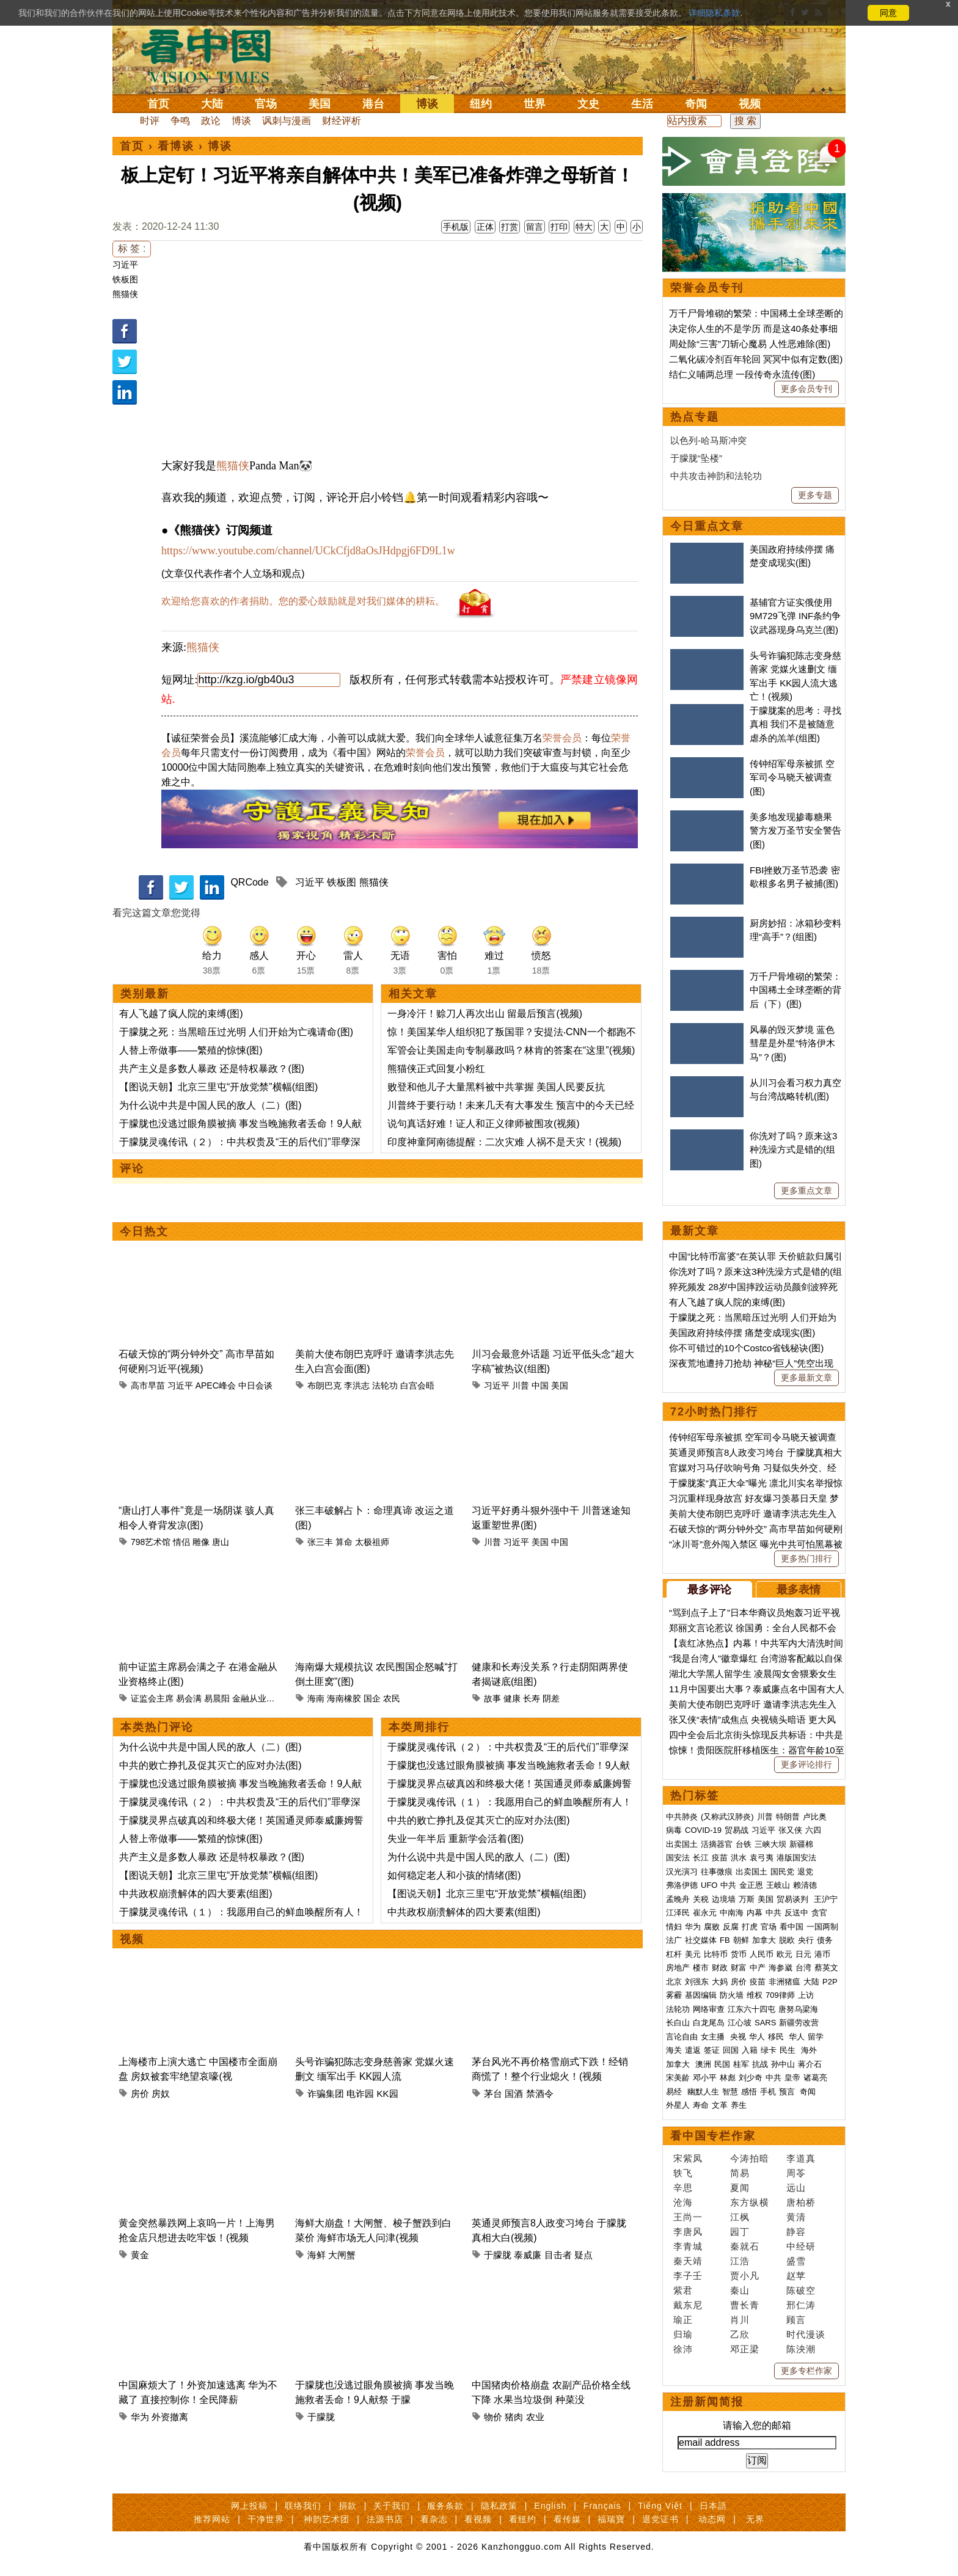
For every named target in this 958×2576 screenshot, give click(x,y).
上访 (806, 1995)
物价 (493, 2417)
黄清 (796, 2217)
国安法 (678, 1857)
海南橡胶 (344, 1698)
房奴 (161, 2093)
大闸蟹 (342, 2255)
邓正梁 (744, 2349)
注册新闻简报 (707, 2402)
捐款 (347, 2506)
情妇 (674, 1926)
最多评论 (709, 1589)
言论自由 (682, 2036)
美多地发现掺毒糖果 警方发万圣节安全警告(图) (795, 830)
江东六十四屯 (751, 2009)
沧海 (683, 2202)
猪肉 (514, 2417)
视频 (750, 104)
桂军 (741, 2064)
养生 (739, 2105)
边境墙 (724, 1899)
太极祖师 (372, 1542)
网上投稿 (249, 2506)
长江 (701, 1857)
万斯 (747, 1899)
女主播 (714, 2036)
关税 (701, 1899)
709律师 (780, 1995)
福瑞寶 (611, 2519)
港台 (373, 104)
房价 (140, 2093)
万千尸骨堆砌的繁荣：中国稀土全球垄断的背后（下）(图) (795, 990)
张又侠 (790, 1830)
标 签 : (131, 248)
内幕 (754, 1912)
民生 (789, 2050)
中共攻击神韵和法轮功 (716, 476)
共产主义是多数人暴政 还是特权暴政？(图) (211, 1068)
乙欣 (740, 2334)
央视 (738, 2036)
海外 (810, 2050)
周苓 (796, 2173)
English (550, 2506)
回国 (731, 2050)
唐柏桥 (801, 2202)
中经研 (801, 2246)
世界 (535, 104)
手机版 (456, 227)
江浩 (740, 2261)
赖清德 (805, 1885)
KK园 (387, 2093)
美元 (693, 1954)
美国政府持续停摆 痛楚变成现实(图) (742, 1332)
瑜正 (683, 2319)
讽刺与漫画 (286, 121)
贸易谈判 (794, 1899)
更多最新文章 (806, 1377)
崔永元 (705, 1912)
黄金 (140, 2255)
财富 (739, 1967)
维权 (754, 1995)
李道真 (801, 2158)
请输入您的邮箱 (757, 2425)
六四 (813, 1830)
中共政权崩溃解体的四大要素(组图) (195, 1893)
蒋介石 (811, 2064)
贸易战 (736, 1830)
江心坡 (739, 2022)
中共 (728, 1885)
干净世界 (265, 2519)
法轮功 (385, 1385)
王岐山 (778, 1885)
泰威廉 (527, 2255)
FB (725, 1940)
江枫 (740, 2217)
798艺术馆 (150, 1542)
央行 (806, 1940)
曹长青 (744, 2305)
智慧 (730, 2091)
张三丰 (320, 1542)
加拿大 (764, 1940)
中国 (540, 1385)
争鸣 (180, 121)
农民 (391, 1698)
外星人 (678, 2105)
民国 (722, 2064)
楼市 (701, 1967)
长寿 (531, 1698)
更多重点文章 (806, 1190)
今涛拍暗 (749, 2158)
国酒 (514, 2093)
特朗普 (788, 1816)
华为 (140, 2417)
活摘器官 (717, 1844)
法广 (674, 1940)
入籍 (750, 2050)
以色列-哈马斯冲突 (708, 440)
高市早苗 (148, 1385)
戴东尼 (688, 2305)
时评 (149, 121)
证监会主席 (152, 1698)
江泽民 (678, 1912)
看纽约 (522, 2519)
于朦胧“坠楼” (696, 458)
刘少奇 (750, 2077)
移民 (776, 2036)
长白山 (678, 2022)
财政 (720, 1967)
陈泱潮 (801, 2349)
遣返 (693, 2050)
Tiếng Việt (660, 2506)
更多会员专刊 (806, 389)
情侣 (181, 1542)
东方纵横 (749, 2202)
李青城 (688, 2246)
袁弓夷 (761, 1857)
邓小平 (705, 2077)
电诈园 (360, 2093)
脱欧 (787, 1940)
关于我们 (391, 2506)
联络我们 (303, 2506)
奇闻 (696, 104)
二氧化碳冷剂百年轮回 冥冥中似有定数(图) (756, 359)
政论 (211, 121)
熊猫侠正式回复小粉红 (436, 1068)
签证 (712, 2050)
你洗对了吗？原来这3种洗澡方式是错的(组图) (793, 1150)
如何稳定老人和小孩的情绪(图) (454, 1875)
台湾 (803, 1967)
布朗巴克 (324, 1385)
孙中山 (783, 2064)
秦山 (740, 2290)
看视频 (478, 2519)
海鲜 (316, 2255)
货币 (739, 1954)
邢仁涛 (801, 2305)
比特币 (716, 1954)
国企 (372, 1698)
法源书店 (385, 2519)
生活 (642, 104)
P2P (830, 1981)
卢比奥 (815, 1816)
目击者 (558, 2255)
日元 (803, 1954)
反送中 (796, 1912)
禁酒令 (540, 2093)
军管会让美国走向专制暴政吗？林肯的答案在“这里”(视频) (511, 1050)
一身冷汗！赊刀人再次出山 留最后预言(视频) (484, 1013)
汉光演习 (682, 1871)
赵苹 (796, 2275)
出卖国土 (682, 1844)
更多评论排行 (806, 1764)
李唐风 (688, 2231)
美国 (320, 104)
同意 (888, 13)
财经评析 (341, 121)
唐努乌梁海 (798, 2009)
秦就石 (744, 2246)
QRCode (249, 882)
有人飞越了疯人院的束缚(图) (181, 1013)
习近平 (125, 265)
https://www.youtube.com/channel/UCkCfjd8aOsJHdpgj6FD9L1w (308, 551)
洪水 (739, 1857)
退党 (805, 1871)
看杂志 (434, 2519)
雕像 (201, 1542)
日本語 (713, 2506)
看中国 (213, 55)
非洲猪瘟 (784, 1981)
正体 (485, 227)
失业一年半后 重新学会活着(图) (455, 1838)
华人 (757, 2036)
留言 (534, 227)
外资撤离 (170, 2417)
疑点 (583, 2255)
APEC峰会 (216, 1385)
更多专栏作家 (806, 2371)
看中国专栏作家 (713, 2136)
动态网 (712, 2519)
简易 (740, 2173)
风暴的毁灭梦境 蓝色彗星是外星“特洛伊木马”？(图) (792, 1043)
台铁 (743, 1844)
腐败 (712, 1926)
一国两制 (822, 1926)
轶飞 (683, 2173)
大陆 (212, 104)
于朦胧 (497, 2255)
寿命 (701, 2105)
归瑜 (683, 2334)
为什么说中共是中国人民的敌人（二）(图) (210, 1105)
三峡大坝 (770, 1844)
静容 (796, 2231)
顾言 (796, 2319)
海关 (674, 2050)
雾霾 (674, 1995)
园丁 (740, 2231)
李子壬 (688, 2275)
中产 (758, 1967)
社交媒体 (701, 1940)
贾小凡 (744, 2275)
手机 (768, 2091)
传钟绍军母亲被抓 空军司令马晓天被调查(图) (792, 777)
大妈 (720, 1981)
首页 (158, 104)
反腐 (731, 1926)
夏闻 (740, 2187)
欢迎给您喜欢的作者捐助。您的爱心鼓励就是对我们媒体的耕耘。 (303, 601)
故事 (492, 1698)
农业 (535, 2417)
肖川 (740, 2319)
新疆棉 (801, 1844)
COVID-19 (703, 1830)
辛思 (683, 2187)
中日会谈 (255, 1385)
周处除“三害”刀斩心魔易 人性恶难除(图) (749, 344)
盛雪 (796, 2261)
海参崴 (780, 1967)
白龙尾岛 (709, 2022)
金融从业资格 (257, 1698)
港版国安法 (796, 1857)
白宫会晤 (417, 1385)
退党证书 (660, 2519)
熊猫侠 (125, 294)
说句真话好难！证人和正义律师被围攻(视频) (483, 1123)
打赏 (509, 227)
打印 (559, 227)
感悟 (749, 2091)
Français (602, 2506)
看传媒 (567, 2519)
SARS (765, 2022)
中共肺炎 (682, 1816)
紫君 (683, 2290)
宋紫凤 (688, 2158)
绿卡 (769, 2050)
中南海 (732, 1912)
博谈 (427, 104)
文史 (588, 104)
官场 (266, 104)
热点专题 (694, 417)
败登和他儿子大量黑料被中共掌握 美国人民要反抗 (496, 1087)
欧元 (784, 1954)
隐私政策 (499, 2506)
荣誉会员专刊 (707, 288)
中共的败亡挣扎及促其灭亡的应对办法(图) (210, 1765)
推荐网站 (212, 2519)
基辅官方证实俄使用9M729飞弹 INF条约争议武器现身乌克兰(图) (795, 616)
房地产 (678, 1967)
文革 (720, 2105)
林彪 (728, 2077)
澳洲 (703, 2064)
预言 (788, 2091)
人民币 (761, 1954)
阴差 (551, 1698)
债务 (825, 1940)
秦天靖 (688, 2261)
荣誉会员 (562, 738)
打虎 (750, 1926)
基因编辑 (701, 1995)
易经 (675, 2091)
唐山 (220, 1542)
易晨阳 (217, 1698)
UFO (709, 1885)
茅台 (493, 2093)
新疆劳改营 (799, 2022)
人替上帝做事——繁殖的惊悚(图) (191, 1050)
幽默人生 (703, 2091)
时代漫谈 (805, 2334)
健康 (512, 1698)
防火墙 (732, 1995)
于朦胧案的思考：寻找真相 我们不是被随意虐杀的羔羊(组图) (795, 724)
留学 (816, 2036)
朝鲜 (741, 1940)
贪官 (819, 1912)
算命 (344, 1542)
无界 (755, 2519)
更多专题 (815, 495)
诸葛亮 (815, 2077)
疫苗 (720, 1857)
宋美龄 (678, 2077)
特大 (584, 227)
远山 (796, 2187)
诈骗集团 (325, 2093)
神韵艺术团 (326, 2519)
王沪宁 (826, 1899)
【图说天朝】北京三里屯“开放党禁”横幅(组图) (218, 1087)
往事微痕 (717, 1871)
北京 (674, 1981)
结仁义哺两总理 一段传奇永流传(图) (742, 374)
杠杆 (674, 1954)
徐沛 (683, 2349)
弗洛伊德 (682, 1885)
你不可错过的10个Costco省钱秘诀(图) (746, 1348)
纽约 (481, 104)
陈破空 (801, 2290)
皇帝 (792, 2077)
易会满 (189, 1698)
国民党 (782, 1871)
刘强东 (697, 1981)
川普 (520, 1385)
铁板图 (125, 279)
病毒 (674, 1830)
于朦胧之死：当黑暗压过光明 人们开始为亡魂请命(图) (236, 1032)
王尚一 (688, 2217)
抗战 (760, 2064)
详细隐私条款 (714, 13)
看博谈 (176, 146)
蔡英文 (826, 1967)
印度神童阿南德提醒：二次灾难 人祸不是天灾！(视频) (504, 1142)
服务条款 (445, 2506)
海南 (315, 1698)
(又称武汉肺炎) (727, 1816)
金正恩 (751, 1885)
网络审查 (709, 2009)
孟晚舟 (678, 1899)
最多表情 (799, 1589)
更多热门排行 (806, 1558)
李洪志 (357, 1385)
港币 (822, 1954)
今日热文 (144, 1231)
